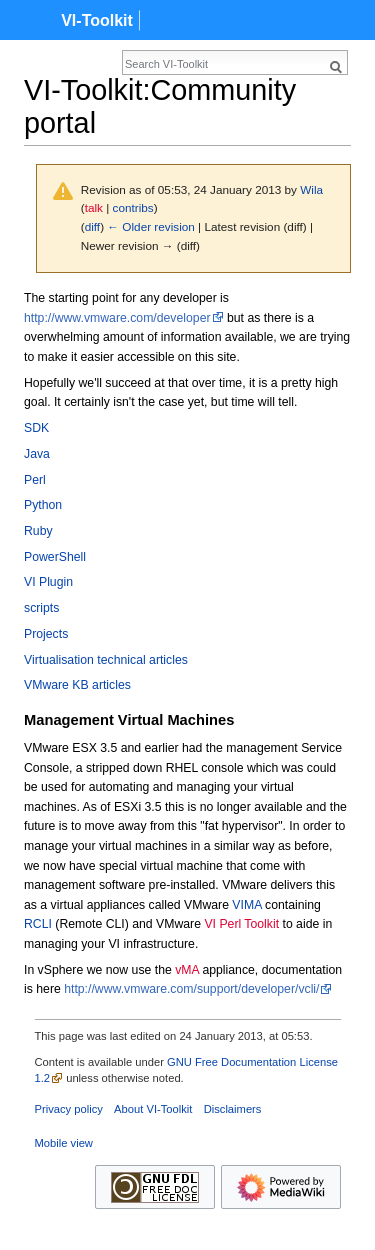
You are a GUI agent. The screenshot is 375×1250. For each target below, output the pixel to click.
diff (92, 226)
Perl (35, 480)
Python (43, 505)
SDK (36, 428)
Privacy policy (69, 1109)
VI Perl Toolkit (241, 924)
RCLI (38, 924)
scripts (41, 608)
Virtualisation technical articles (106, 660)
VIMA (246, 905)
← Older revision (151, 226)
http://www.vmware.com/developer (117, 318)
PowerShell (55, 557)
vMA (187, 970)
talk (94, 207)
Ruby (38, 531)
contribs (133, 207)
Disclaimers (233, 1109)
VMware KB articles (77, 685)
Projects (46, 634)
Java (37, 454)
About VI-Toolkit (153, 1109)
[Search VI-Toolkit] (224, 64)
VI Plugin (48, 582)
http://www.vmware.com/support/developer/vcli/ (191, 989)
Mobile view (64, 1143)
